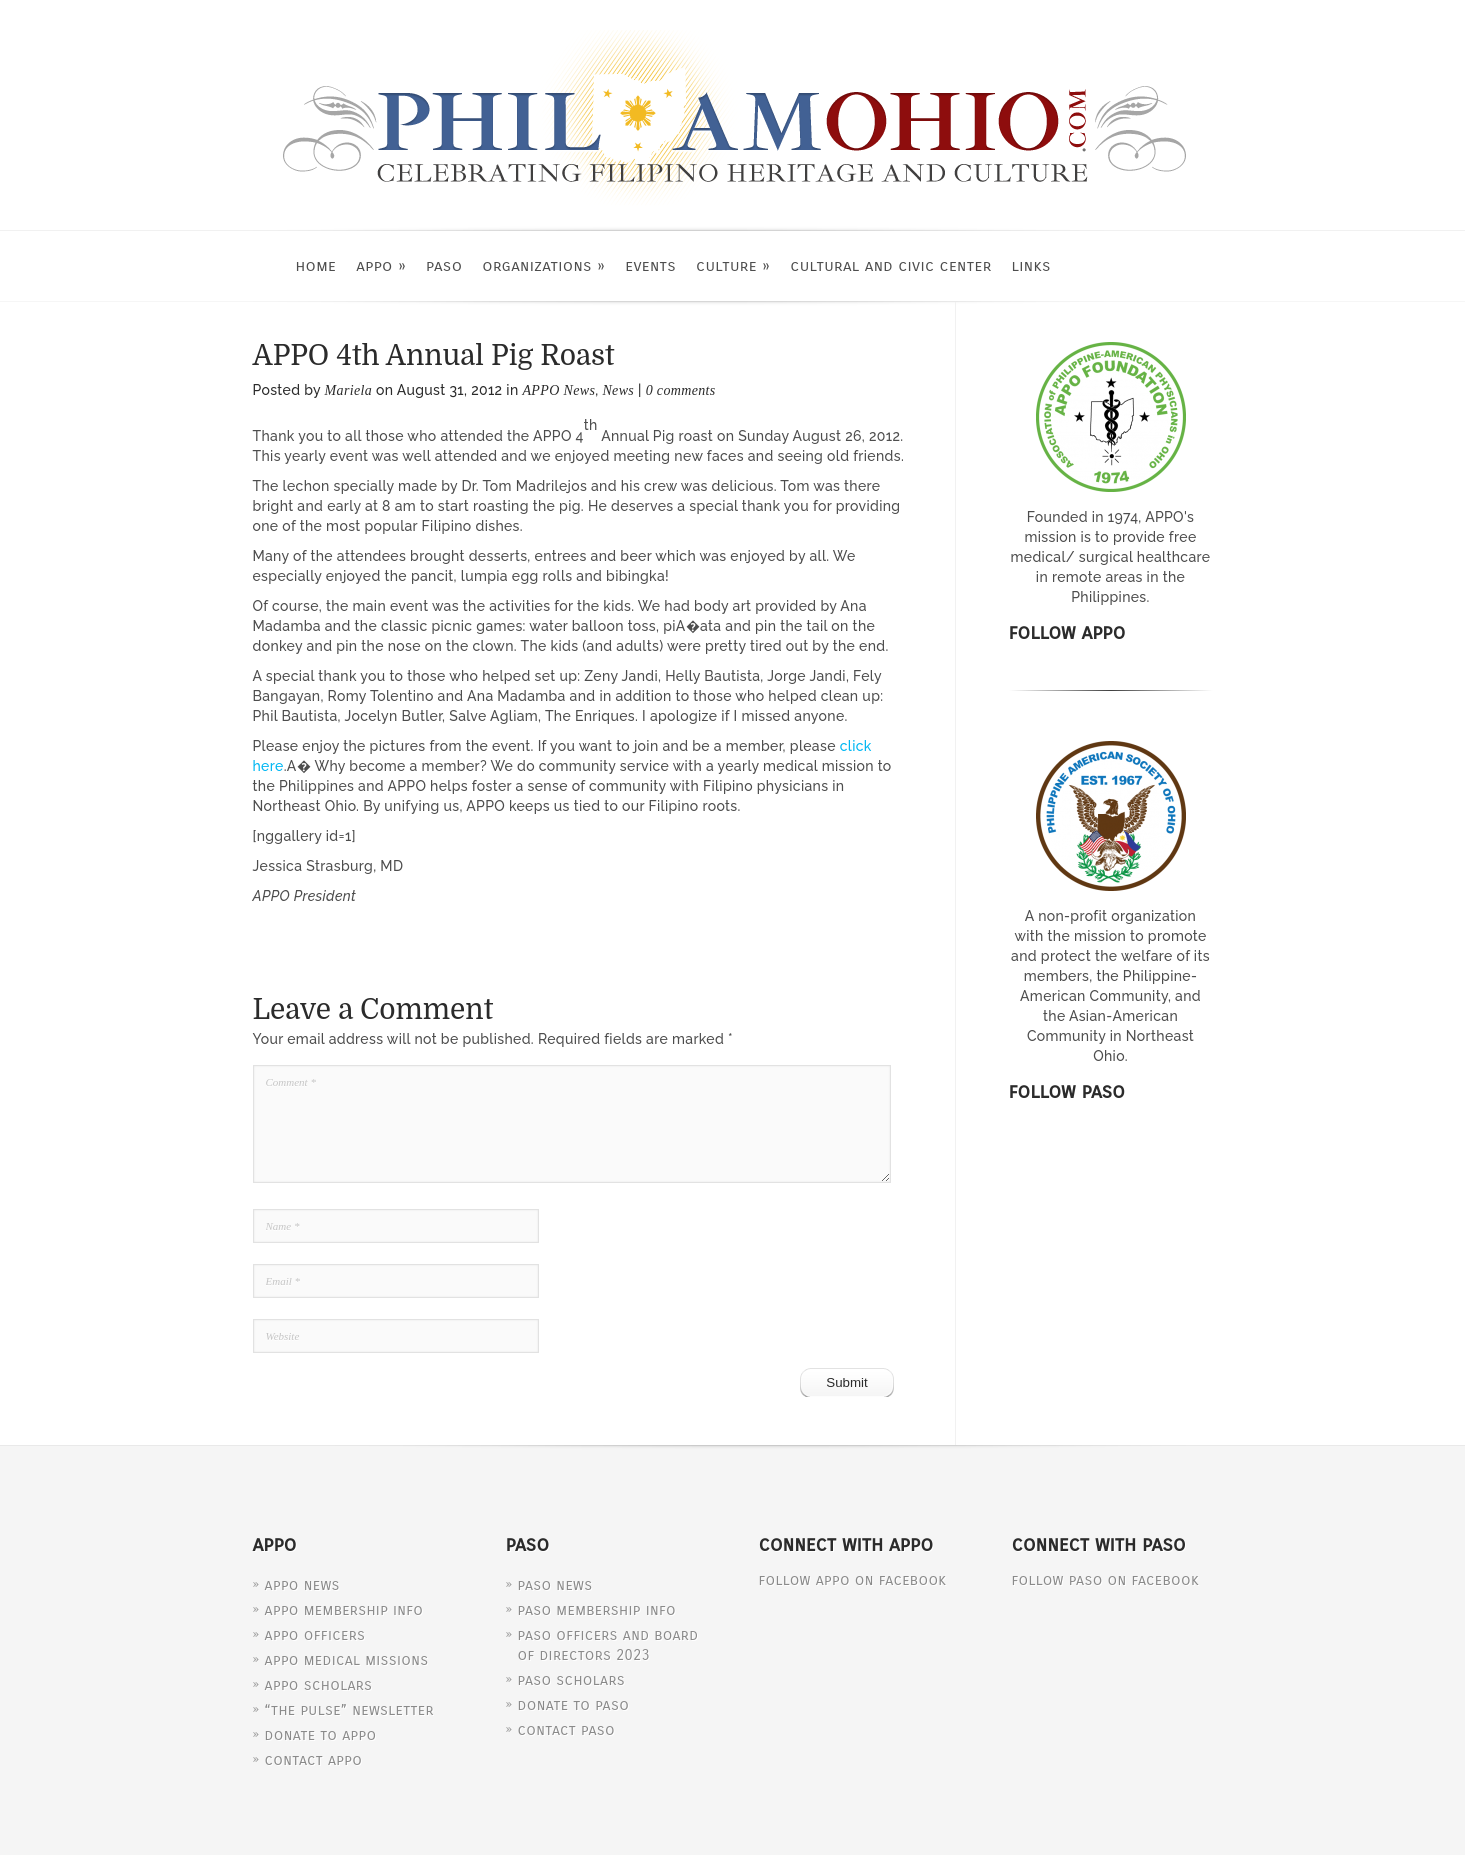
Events (650, 265)
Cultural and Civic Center (890, 265)
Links (1031, 265)
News (618, 390)
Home (316, 265)
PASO (444, 265)
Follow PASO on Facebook (1106, 1580)
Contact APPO (314, 1760)
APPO (381, 265)
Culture (733, 265)
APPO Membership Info (344, 1610)
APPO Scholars (319, 1685)
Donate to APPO (321, 1735)
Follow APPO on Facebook (853, 1580)
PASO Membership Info (597, 1610)
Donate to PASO (574, 1705)
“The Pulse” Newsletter (349, 1710)
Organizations (543, 265)
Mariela (349, 390)
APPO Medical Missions (347, 1660)
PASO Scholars (572, 1680)
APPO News (558, 390)
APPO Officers (315, 1635)
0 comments (681, 390)
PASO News (555, 1585)
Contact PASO (566, 1730)
